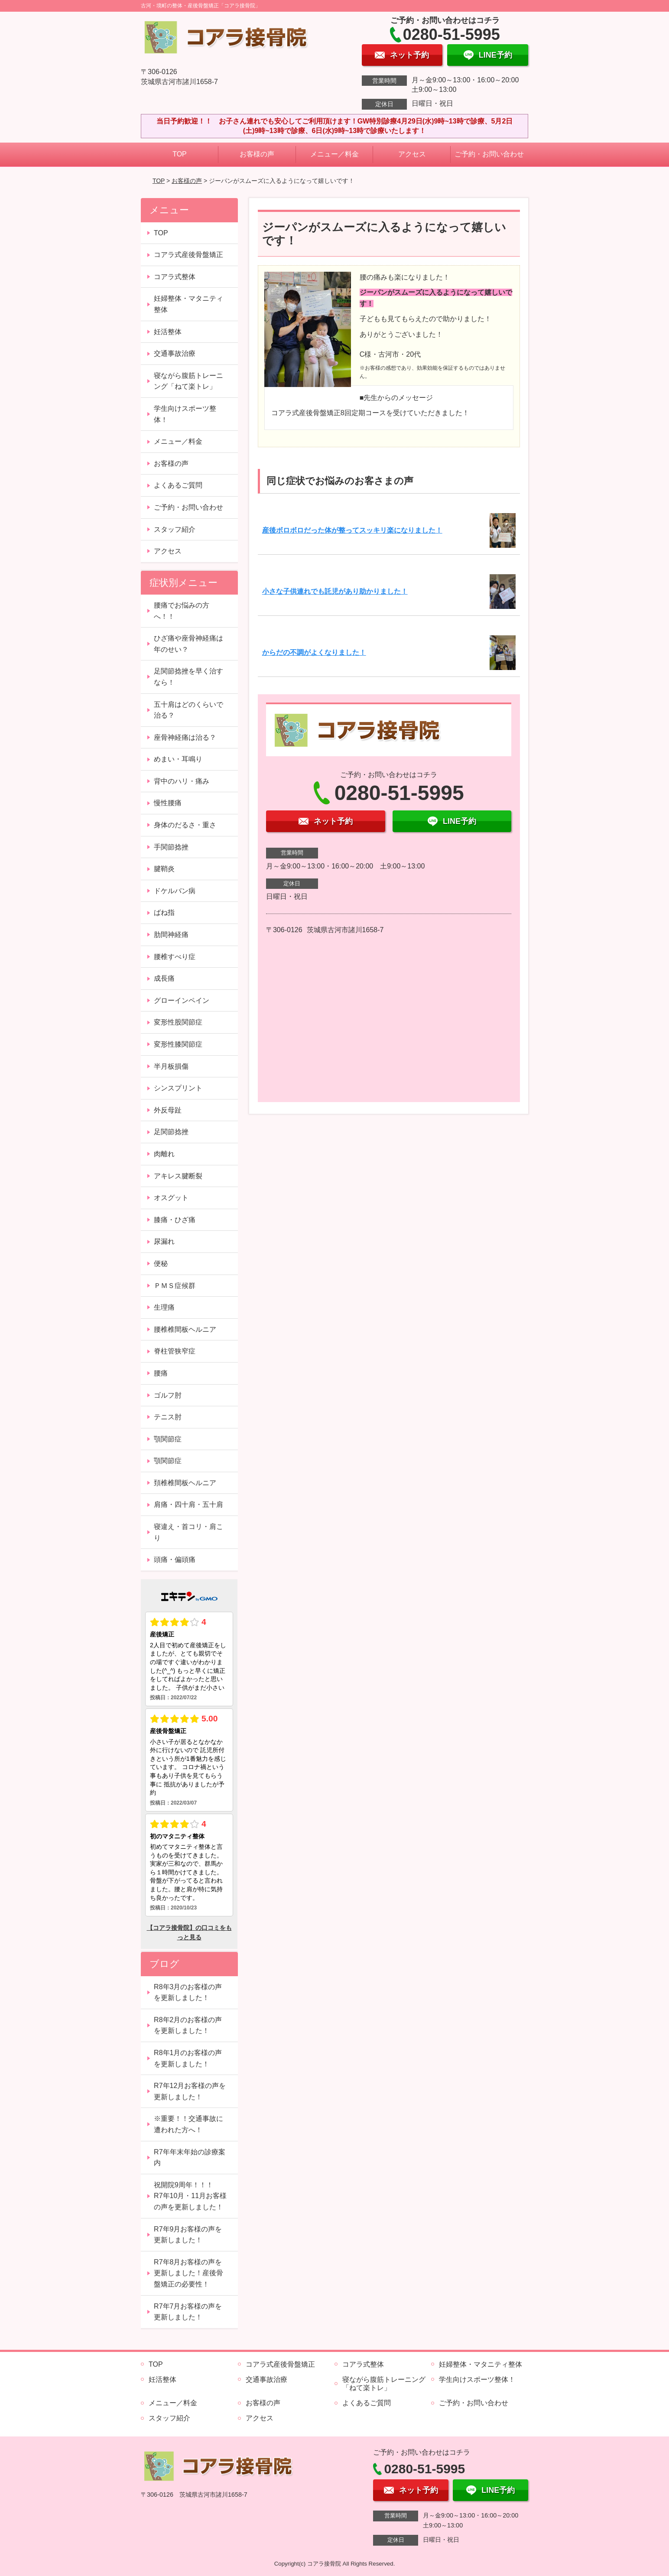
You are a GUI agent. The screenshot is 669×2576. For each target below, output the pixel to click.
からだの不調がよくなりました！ (314, 652)
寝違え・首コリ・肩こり (188, 1532)
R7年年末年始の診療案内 (189, 2157)
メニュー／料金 (334, 154)
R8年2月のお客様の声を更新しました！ (188, 2025)
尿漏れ (164, 1241)
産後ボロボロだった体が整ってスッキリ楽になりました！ (352, 530)
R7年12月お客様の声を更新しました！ (190, 2091)
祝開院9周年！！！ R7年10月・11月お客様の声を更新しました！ (190, 2196)
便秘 (161, 1263)
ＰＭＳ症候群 (174, 1285)
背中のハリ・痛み (181, 781)
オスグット (171, 1197)
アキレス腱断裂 (178, 1176)
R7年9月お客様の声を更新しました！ (188, 2234)
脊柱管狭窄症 (174, 1351)
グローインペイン (181, 1000)
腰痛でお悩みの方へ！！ (181, 611)
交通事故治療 (174, 353)
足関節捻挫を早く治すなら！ (188, 676)
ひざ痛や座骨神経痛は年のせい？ (188, 643)
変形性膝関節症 (178, 1044)
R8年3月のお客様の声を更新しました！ (188, 1992)
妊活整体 (168, 331)
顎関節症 (168, 1439)
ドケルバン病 (174, 890)
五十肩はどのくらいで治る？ (188, 710)
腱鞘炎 (164, 868)
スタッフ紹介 (174, 529)
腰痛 (161, 1373)
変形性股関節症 (178, 1022)
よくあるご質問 (178, 485)
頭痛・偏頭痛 (174, 1559)
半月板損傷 (171, 1066)
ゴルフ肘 (168, 1395)
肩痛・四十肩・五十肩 (188, 1504)
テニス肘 (168, 1417)
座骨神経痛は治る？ (185, 737)
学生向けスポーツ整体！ (185, 414)
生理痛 (164, 1307)
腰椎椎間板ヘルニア (185, 1329)
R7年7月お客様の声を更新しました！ (188, 2312)
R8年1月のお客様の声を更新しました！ (188, 2058)
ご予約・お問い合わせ (489, 154)
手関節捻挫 (171, 847)
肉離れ (164, 1154)
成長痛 (164, 978)
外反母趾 (168, 1110)
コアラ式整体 (174, 276)
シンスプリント (178, 1088)
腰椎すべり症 (174, 956)
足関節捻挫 (171, 1131)
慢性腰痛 (168, 803)
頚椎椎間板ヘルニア (185, 1482)
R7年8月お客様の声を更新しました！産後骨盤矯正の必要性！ (188, 2273)
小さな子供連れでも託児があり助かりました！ (335, 591)
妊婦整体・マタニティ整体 (188, 304)
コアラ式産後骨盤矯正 (188, 254)
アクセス (412, 154)
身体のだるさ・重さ (185, 825)
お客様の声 (257, 154)
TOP (179, 154)
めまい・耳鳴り (178, 759)
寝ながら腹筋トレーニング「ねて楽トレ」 (188, 381)
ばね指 (164, 912)
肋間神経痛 (171, 934)
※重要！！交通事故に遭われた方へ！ (188, 2124)
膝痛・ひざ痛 (174, 1219)
